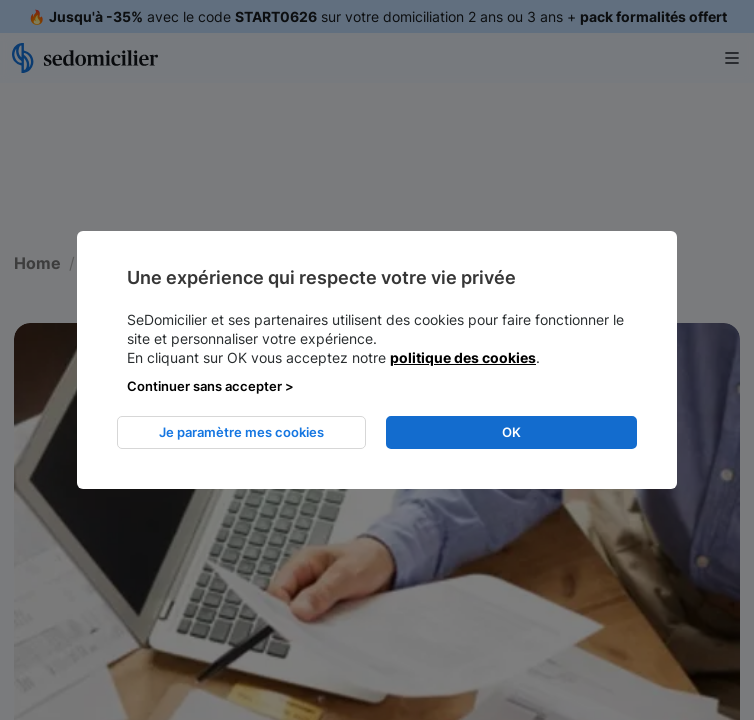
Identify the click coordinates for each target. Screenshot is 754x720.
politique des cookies (463, 357)
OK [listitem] (511, 432)
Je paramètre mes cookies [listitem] (241, 432)
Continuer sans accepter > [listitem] (210, 386)
